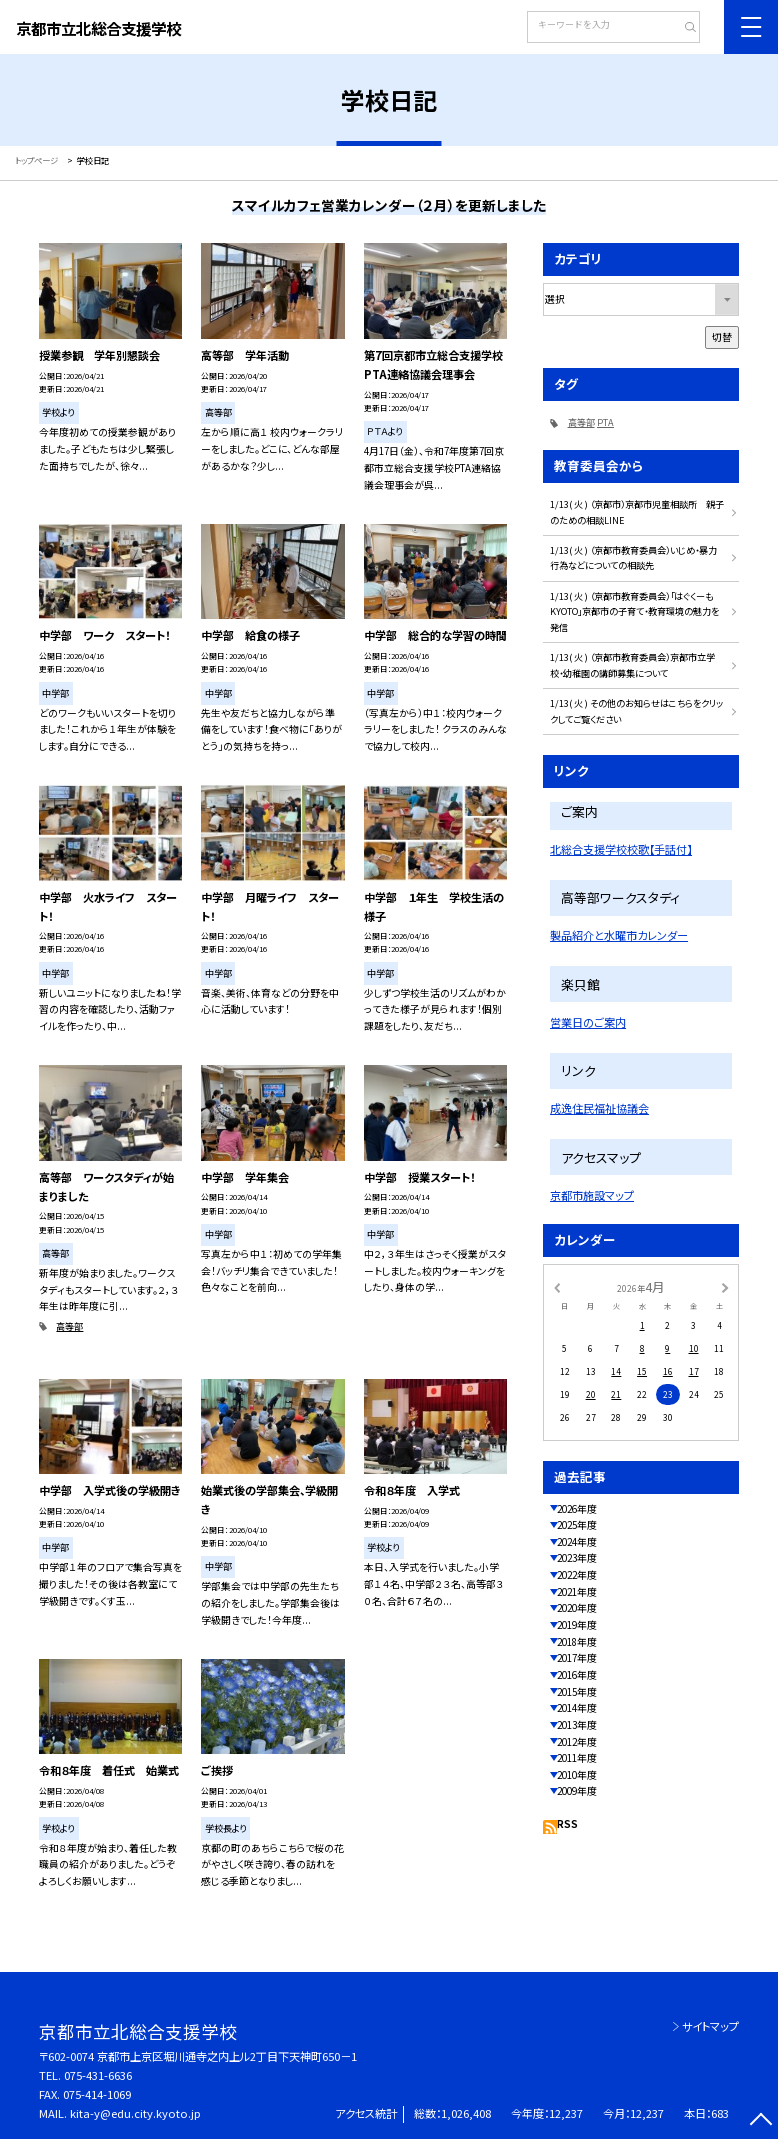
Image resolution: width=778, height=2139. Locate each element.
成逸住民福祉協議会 (599, 1108)
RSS (567, 1824)
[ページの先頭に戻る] (760, 2121)
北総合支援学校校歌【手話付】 (621, 849)
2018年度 (577, 1642)
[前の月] (557, 1286)
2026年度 (577, 1509)
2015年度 (577, 1692)
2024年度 (577, 1542)
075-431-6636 (98, 2075)
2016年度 (577, 1675)
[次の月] (725, 1286)
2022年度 (577, 1575)
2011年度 (577, 1758)
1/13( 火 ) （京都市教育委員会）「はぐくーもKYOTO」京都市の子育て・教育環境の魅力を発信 (634, 611)
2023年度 (577, 1558)
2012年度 (577, 1742)
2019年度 (577, 1625)
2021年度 (577, 1592)
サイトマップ (710, 2026)
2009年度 (577, 1791)
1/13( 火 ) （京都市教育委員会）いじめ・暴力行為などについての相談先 (633, 557)
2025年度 (577, 1525)
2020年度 (577, 1608)
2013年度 (577, 1725)
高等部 (69, 1326)
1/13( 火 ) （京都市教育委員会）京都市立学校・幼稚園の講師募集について (632, 664)
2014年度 (577, 1708)
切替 (722, 337)
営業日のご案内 (588, 1022)
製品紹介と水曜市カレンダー (619, 935)
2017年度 (577, 1658)
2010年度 (577, 1775)
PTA (605, 422)
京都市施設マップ (592, 1195)
